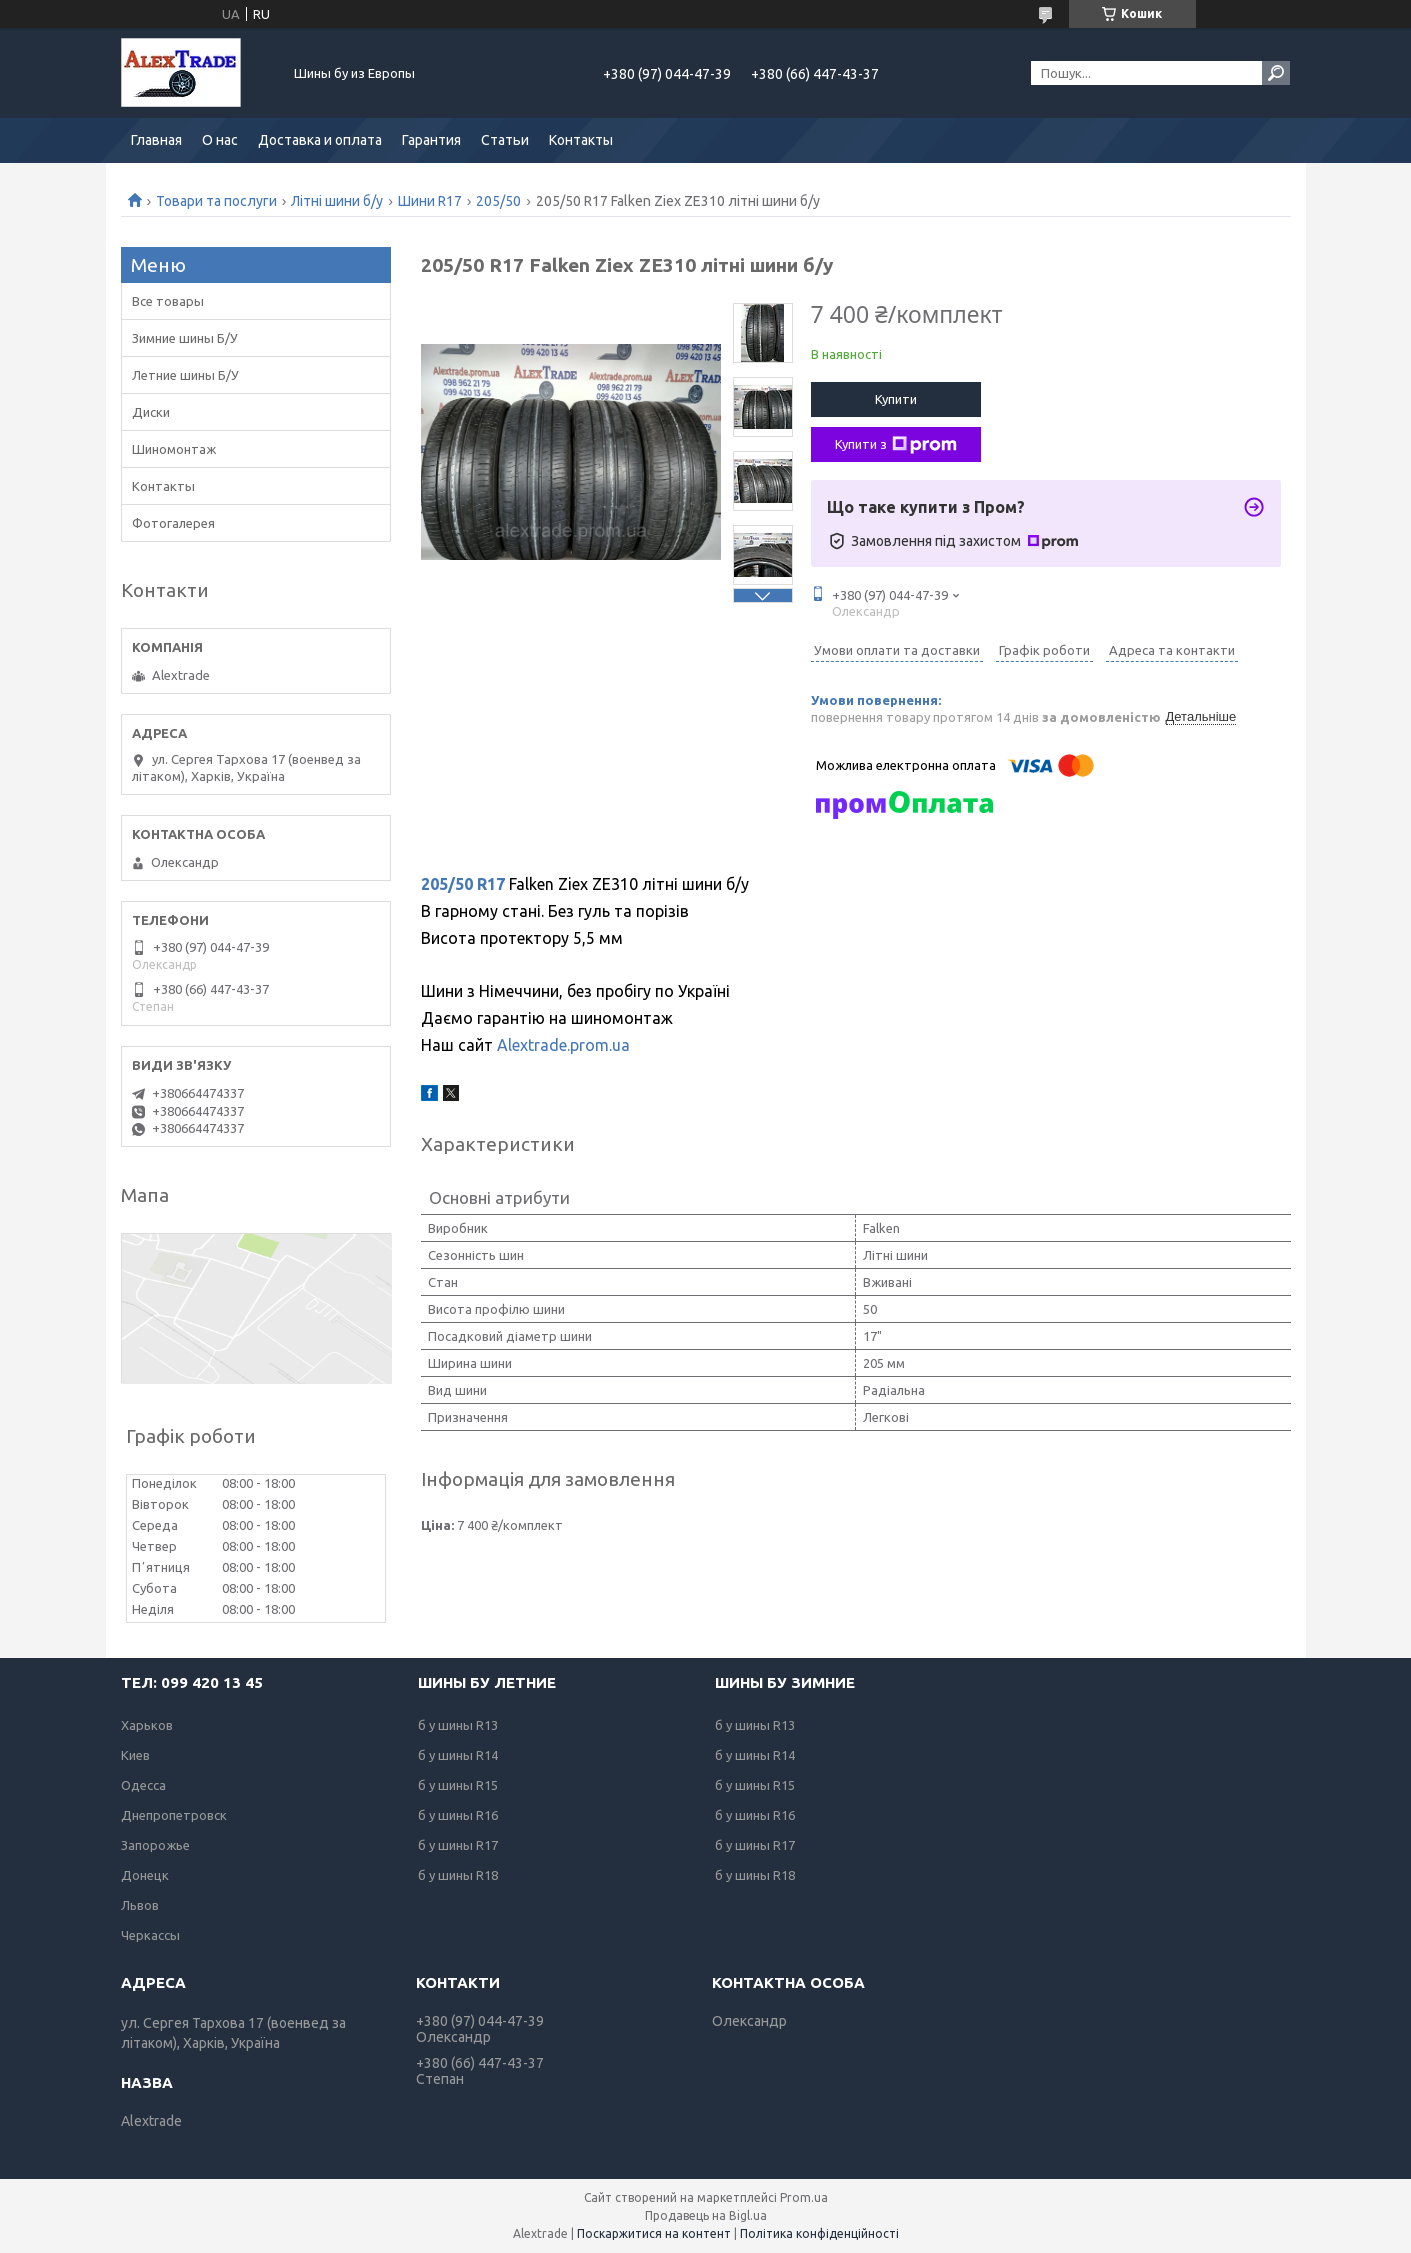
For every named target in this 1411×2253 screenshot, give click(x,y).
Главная (156, 140)
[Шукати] (1276, 73)
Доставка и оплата (320, 140)
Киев (135, 1755)
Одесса (143, 1785)
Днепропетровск (174, 1815)
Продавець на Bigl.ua (706, 2215)
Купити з (896, 445)
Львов (140, 1905)
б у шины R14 (458, 1755)
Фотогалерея (173, 523)
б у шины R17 (458, 1845)
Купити (896, 399)
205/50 (498, 201)
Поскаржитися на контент (654, 2233)
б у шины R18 (458, 1875)
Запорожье (155, 1845)
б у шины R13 (458, 1725)
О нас (220, 140)
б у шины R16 (458, 1815)
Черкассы (150, 1935)
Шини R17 (430, 201)
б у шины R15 (458, 1785)
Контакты (581, 140)
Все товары (168, 301)
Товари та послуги (216, 201)
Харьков (147, 1725)
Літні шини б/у (337, 201)
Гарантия (431, 140)
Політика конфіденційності (819, 2233)
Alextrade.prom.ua (563, 1045)
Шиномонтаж (174, 449)
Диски (151, 412)
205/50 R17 (463, 884)
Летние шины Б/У (185, 375)
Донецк (145, 1875)
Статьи (505, 140)
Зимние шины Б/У (185, 338)
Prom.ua (804, 2197)
